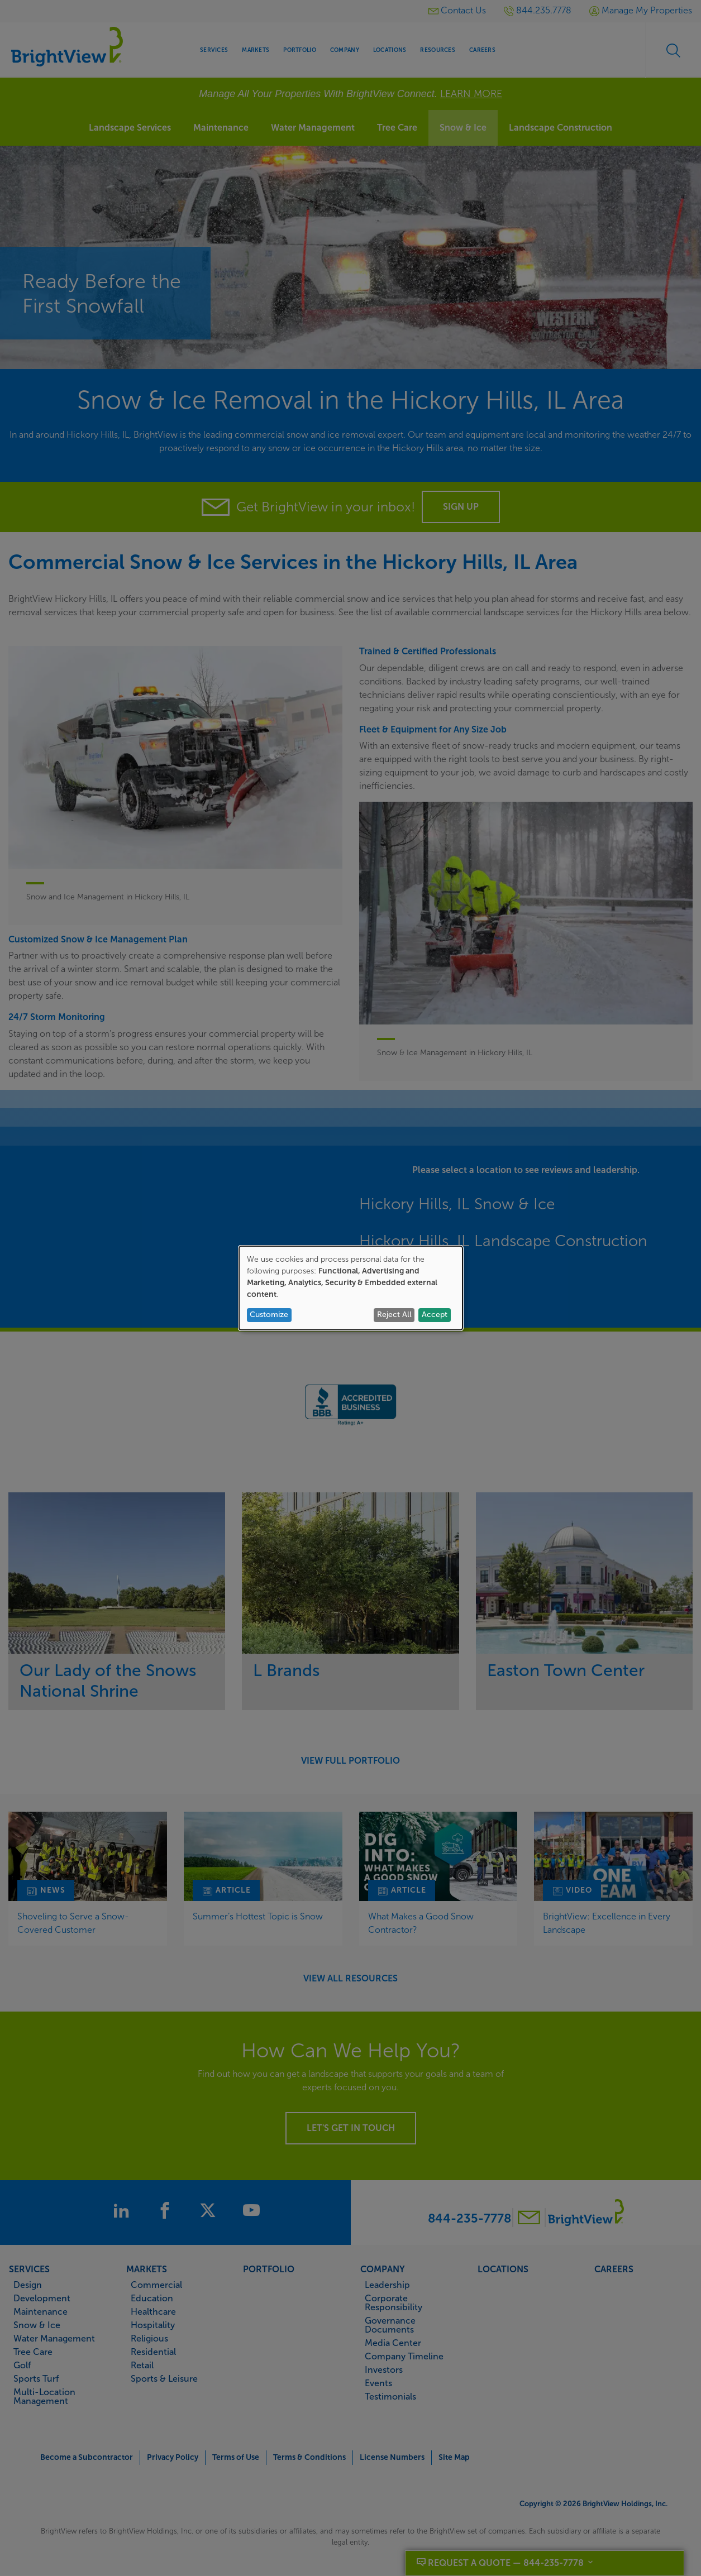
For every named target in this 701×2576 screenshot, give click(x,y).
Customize (269, 1314)
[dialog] (350, 1288)
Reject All (394, 1314)
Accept (434, 1314)
